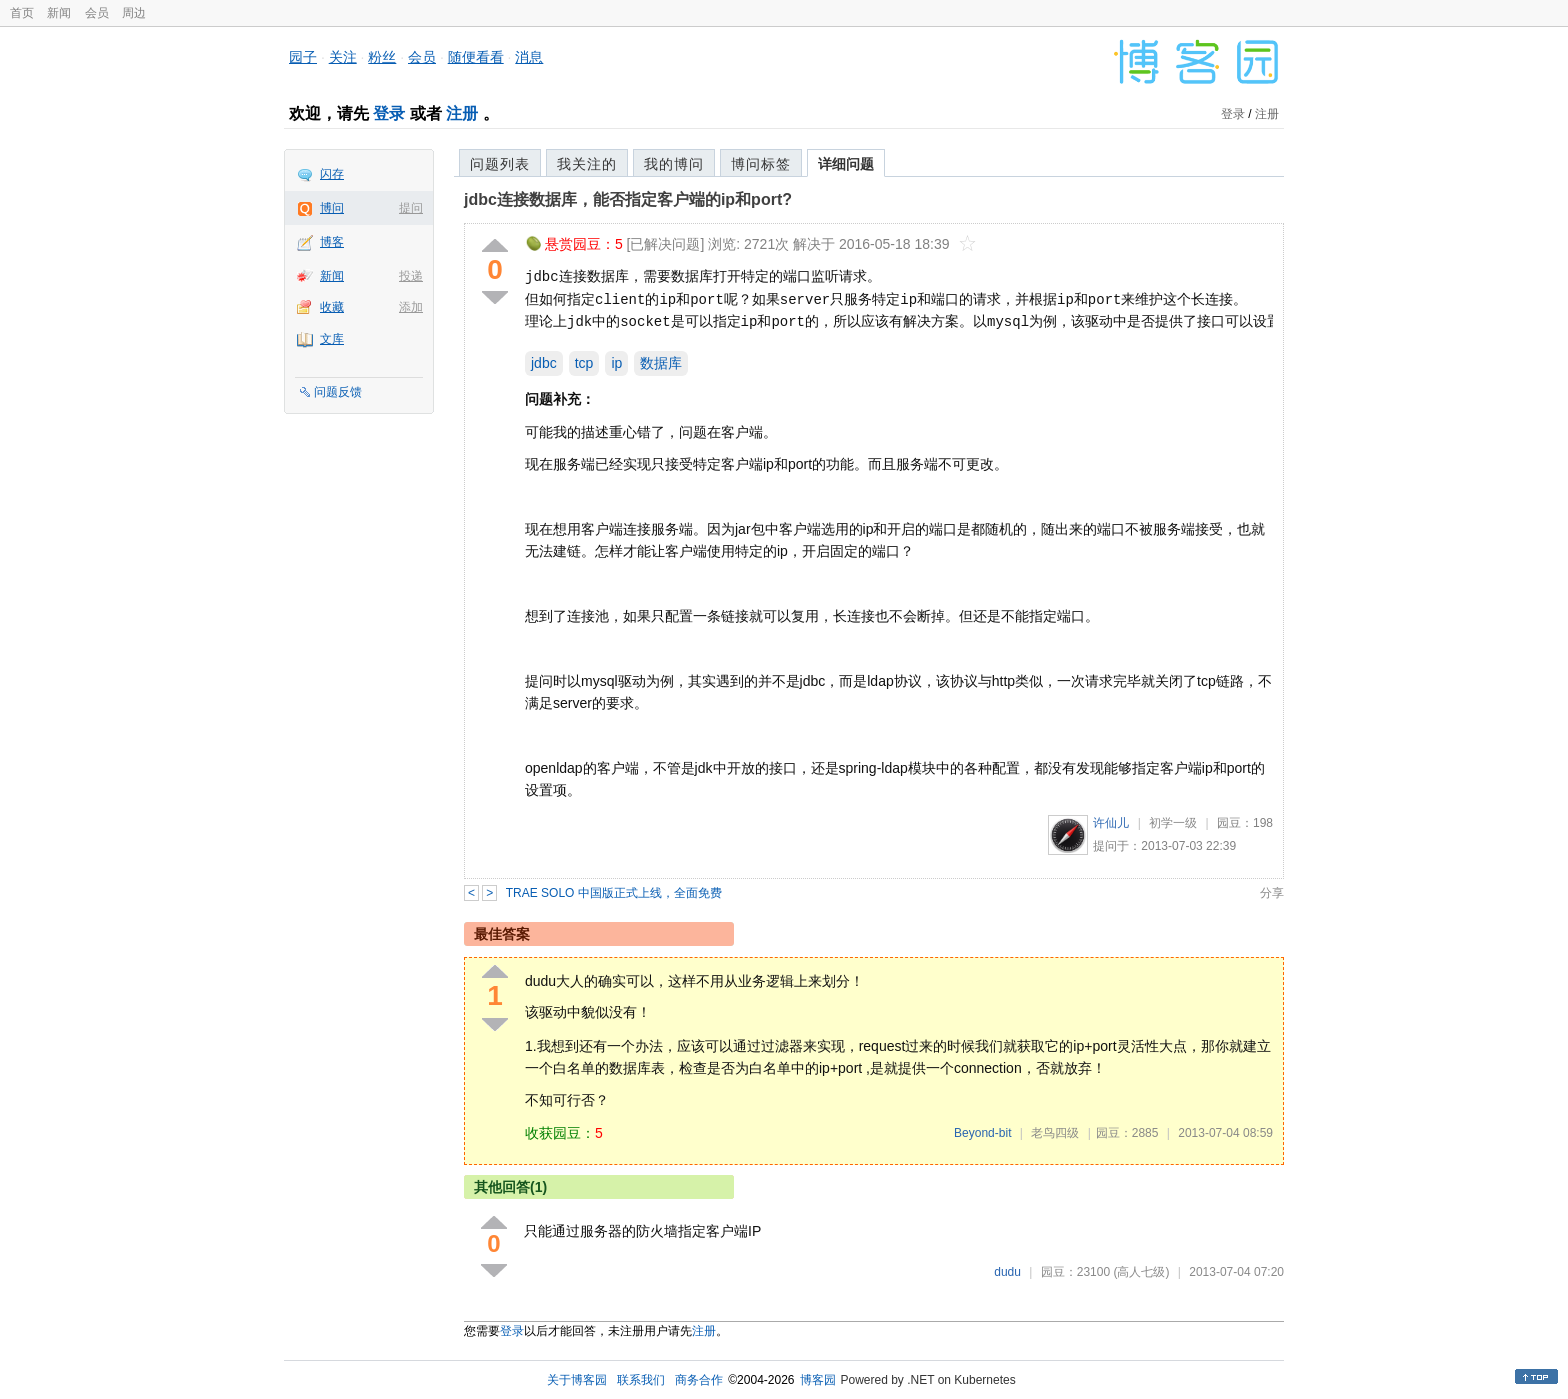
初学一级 (1173, 823)
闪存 (332, 174)
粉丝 (382, 57)
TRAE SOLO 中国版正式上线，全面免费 (614, 893)
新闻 (59, 13)
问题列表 (500, 164)
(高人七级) (1141, 1272)
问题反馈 (338, 392)
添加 (411, 307)
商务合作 (699, 1380)
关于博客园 (577, 1380)
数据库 (661, 363)
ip (616, 363)
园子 (303, 57)
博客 (332, 242)
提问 (411, 208)
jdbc (544, 363)
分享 (1272, 893)
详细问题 (846, 164)
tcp (584, 363)
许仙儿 (1111, 823)
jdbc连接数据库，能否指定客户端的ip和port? (628, 199)
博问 (332, 208)
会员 (97, 13)
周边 (134, 13)
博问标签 (761, 164)
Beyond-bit (982, 1133)
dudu (1007, 1272)
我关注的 (587, 164)
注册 (462, 113)
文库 (332, 339)
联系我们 (641, 1380)
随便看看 (476, 57)
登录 (389, 113)
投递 (411, 276)
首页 (22, 13)
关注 (343, 57)
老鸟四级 (1055, 1133)
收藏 (332, 307)
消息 (529, 57)
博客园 (818, 1380)
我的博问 (674, 164)
